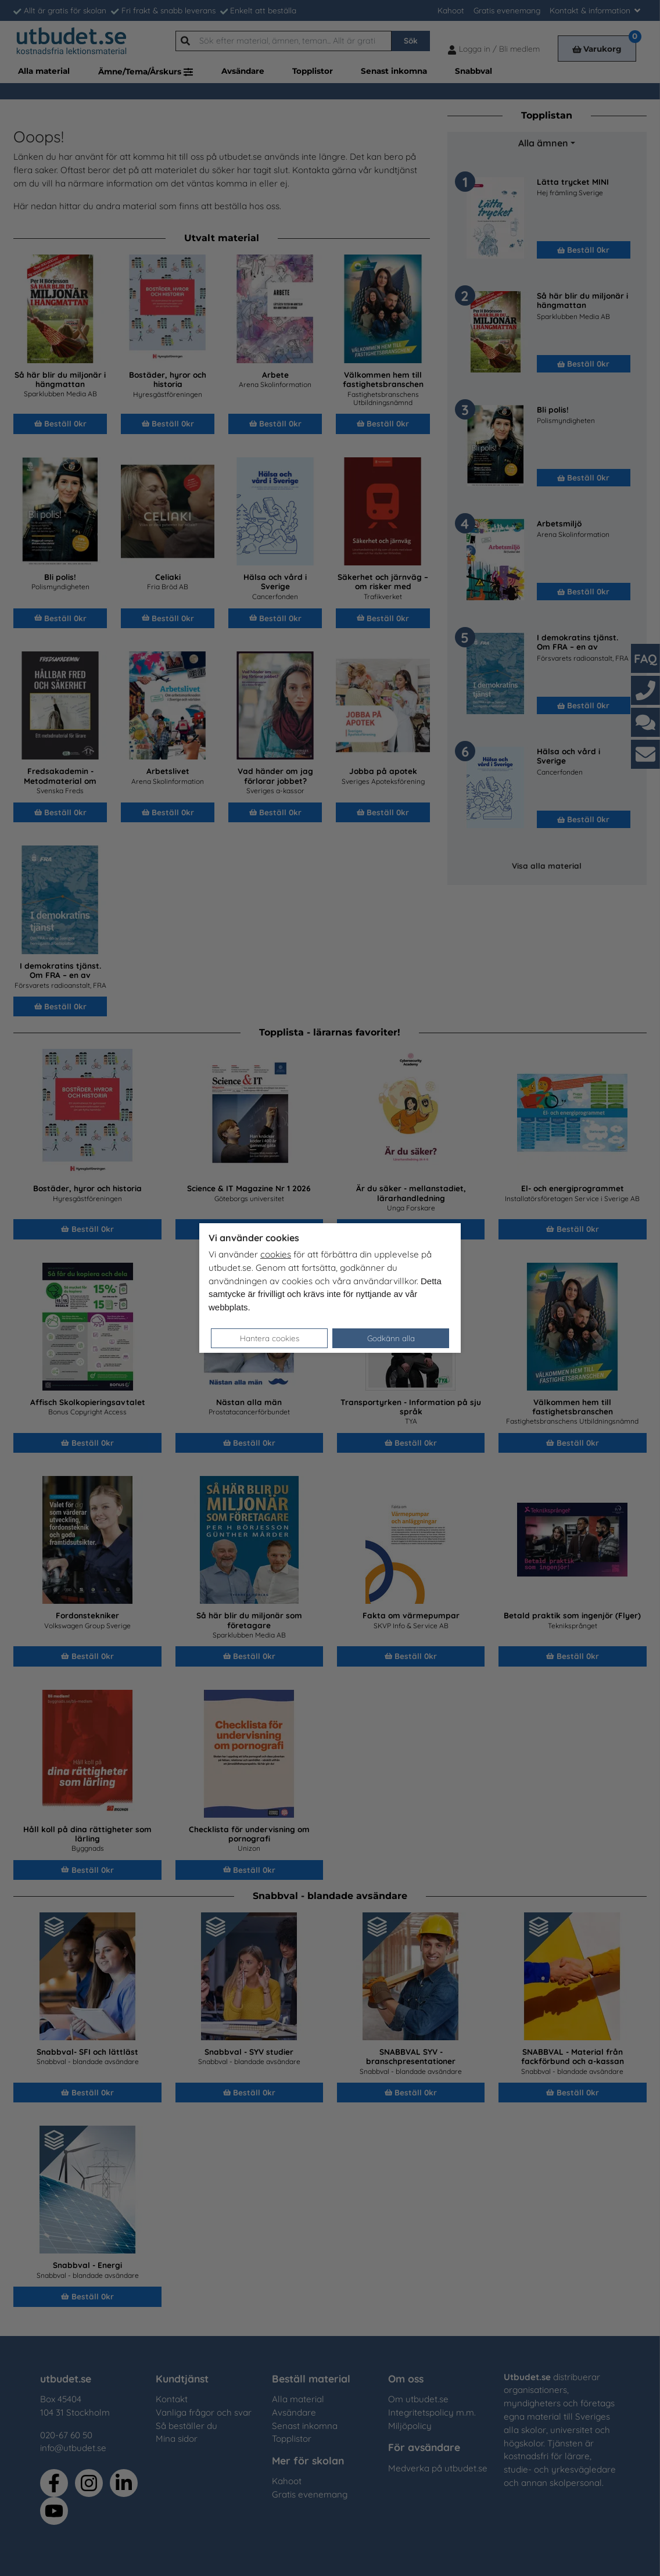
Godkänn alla (391, 1338)
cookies (275, 1254)
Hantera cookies (269, 1338)
